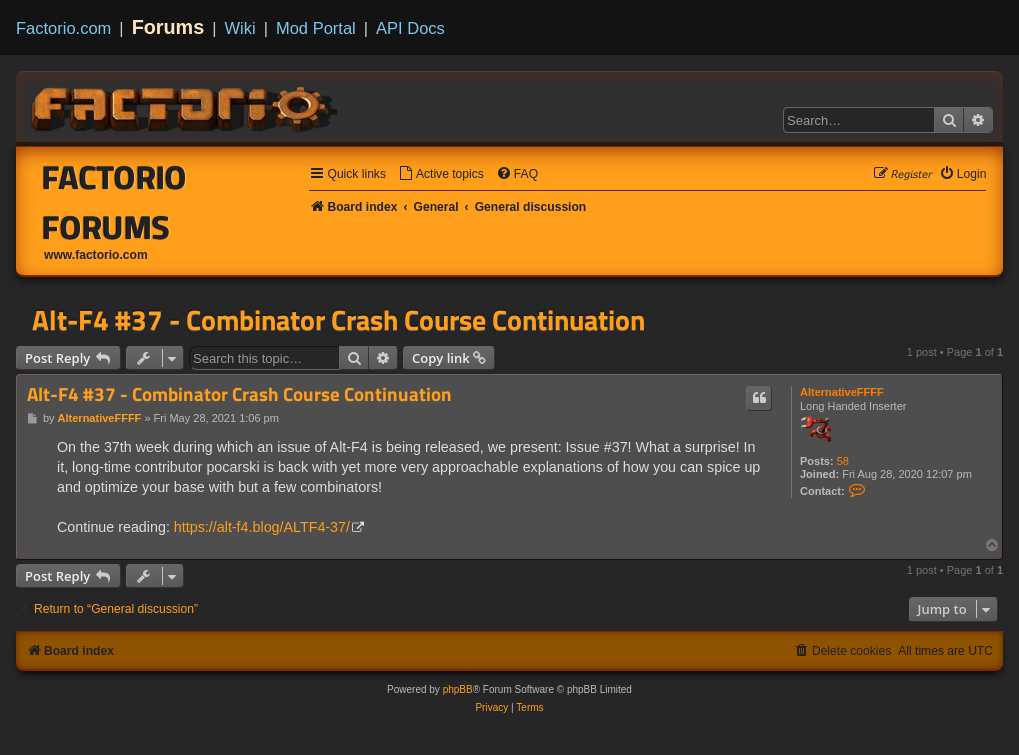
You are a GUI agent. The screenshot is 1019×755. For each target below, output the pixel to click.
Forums (168, 27)
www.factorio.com (96, 255)
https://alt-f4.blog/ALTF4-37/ (262, 527)
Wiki (240, 28)
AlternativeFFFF (842, 392)
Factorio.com (63, 28)
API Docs (410, 28)
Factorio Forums (114, 202)
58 (843, 461)
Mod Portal (316, 28)
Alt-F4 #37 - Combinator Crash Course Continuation (338, 320)
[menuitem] (441, 174)
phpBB (458, 689)
